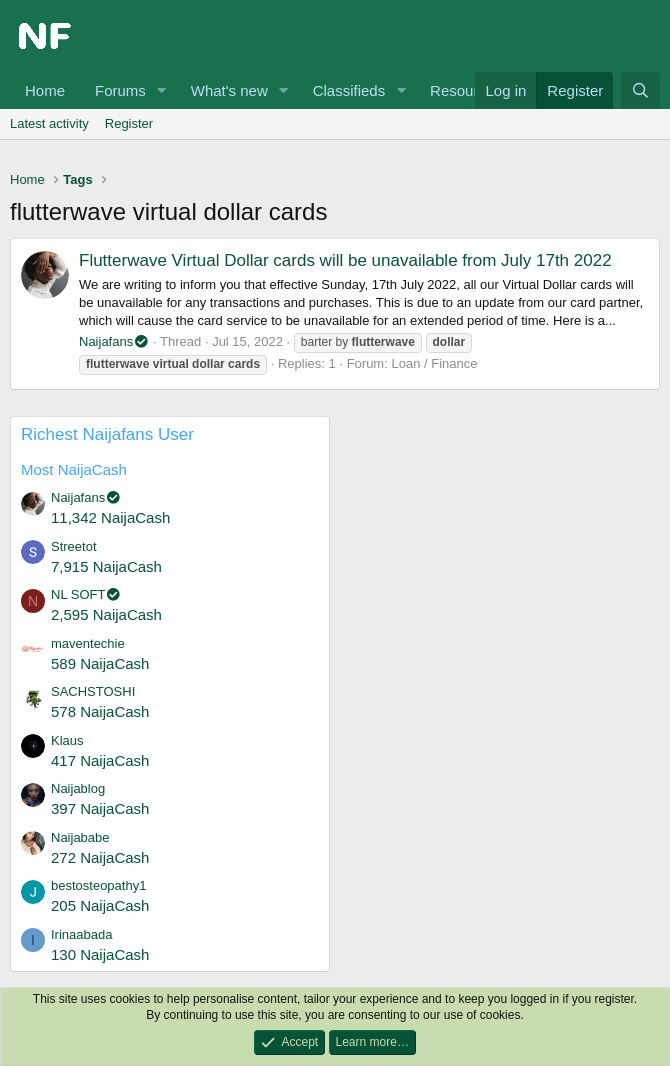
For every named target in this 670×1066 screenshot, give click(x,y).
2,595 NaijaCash (106, 614)
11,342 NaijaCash (110, 517)
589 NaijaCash (100, 663)
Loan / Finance (434, 363)
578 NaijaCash (100, 711)
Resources (466, 90)
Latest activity (49, 123)
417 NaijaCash (100, 760)
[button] (162, 90)
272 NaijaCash (100, 857)
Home (45, 90)
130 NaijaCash (100, 954)
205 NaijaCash (100, 905)
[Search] (640, 90)
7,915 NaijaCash (106, 566)
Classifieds (349, 90)
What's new (229, 90)
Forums (120, 90)
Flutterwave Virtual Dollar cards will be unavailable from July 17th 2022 (345, 260)
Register (129, 123)
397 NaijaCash (100, 808)
